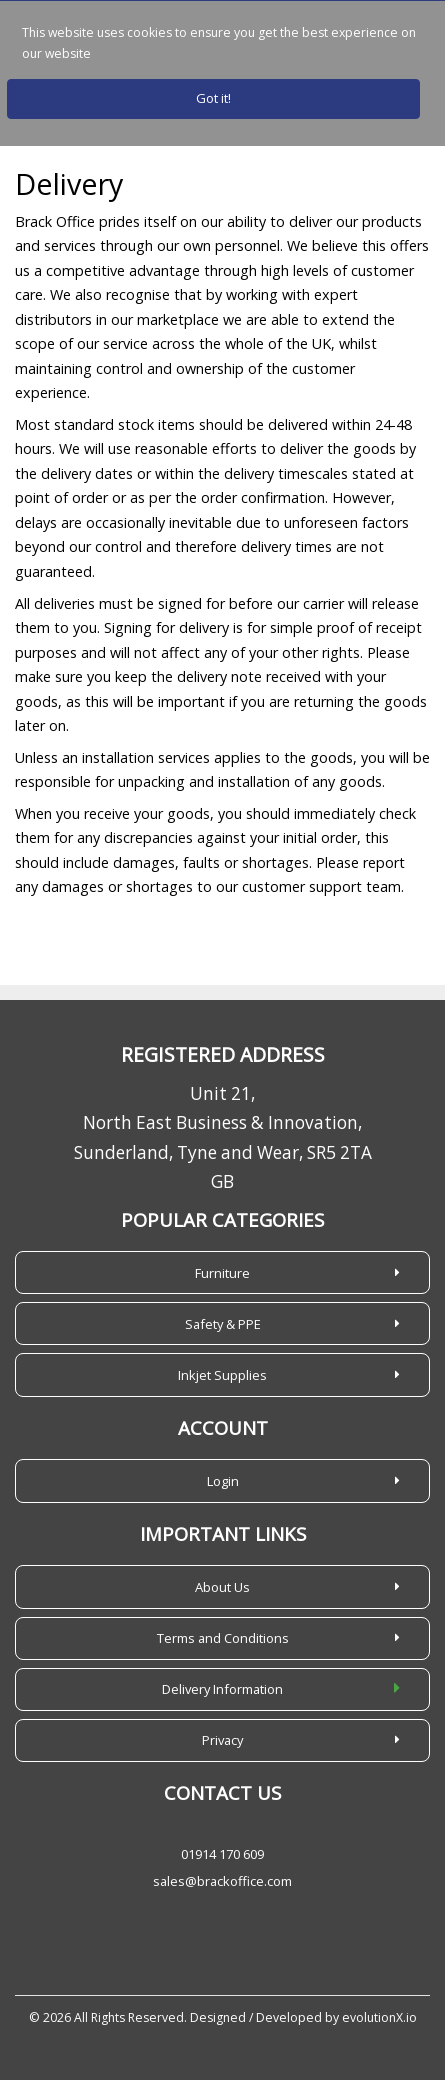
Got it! (213, 98)
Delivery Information (222, 1689)
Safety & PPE (223, 1324)
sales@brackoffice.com (222, 1881)
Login (223, 1481)
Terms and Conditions (223, 1638)
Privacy (222, 1740)
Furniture (222, 1273)
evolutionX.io (379, 2017)
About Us (222, 1587)
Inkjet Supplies (222, 1375)
